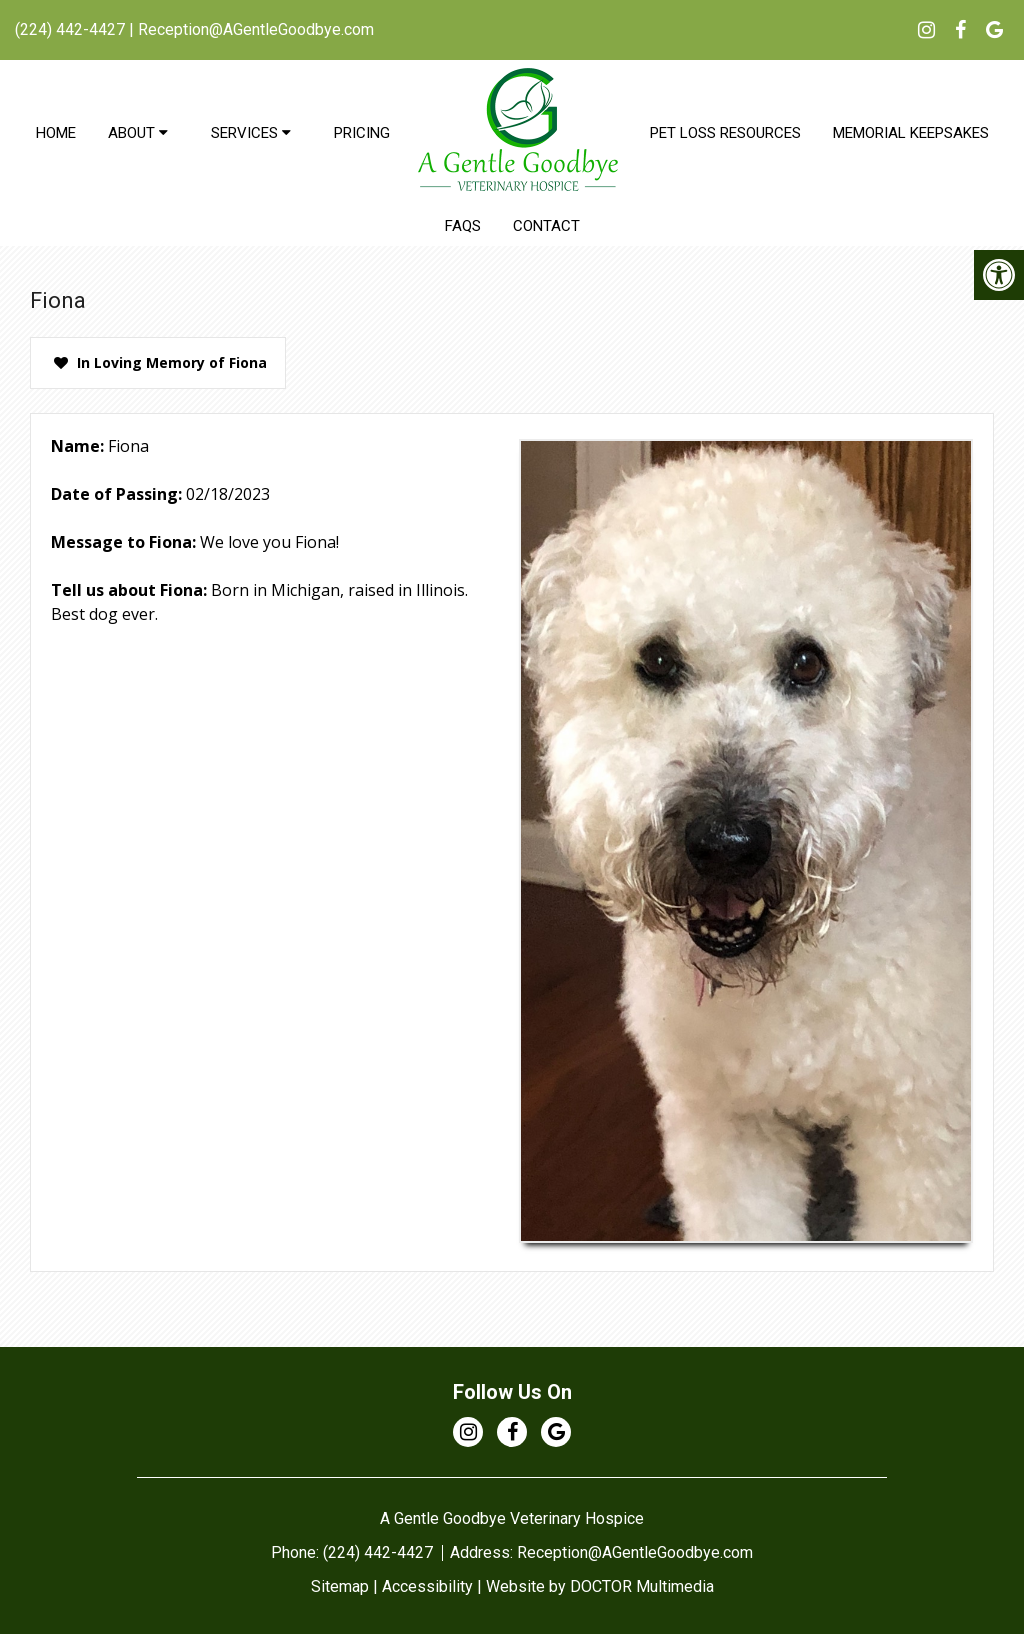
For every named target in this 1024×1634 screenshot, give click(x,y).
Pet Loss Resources (725, 133)
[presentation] (158, 363)
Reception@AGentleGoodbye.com (256, 29)
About (131, 133)
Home (56, 133)
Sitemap (340, 1586)
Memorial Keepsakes (911, 133)
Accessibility (427, 1586)
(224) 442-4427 (70, 29)
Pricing (362, 133)
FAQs (463, 226)
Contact (546, 226)
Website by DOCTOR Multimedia (600, 1586)
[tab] (158, 363)
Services (244, 133)
